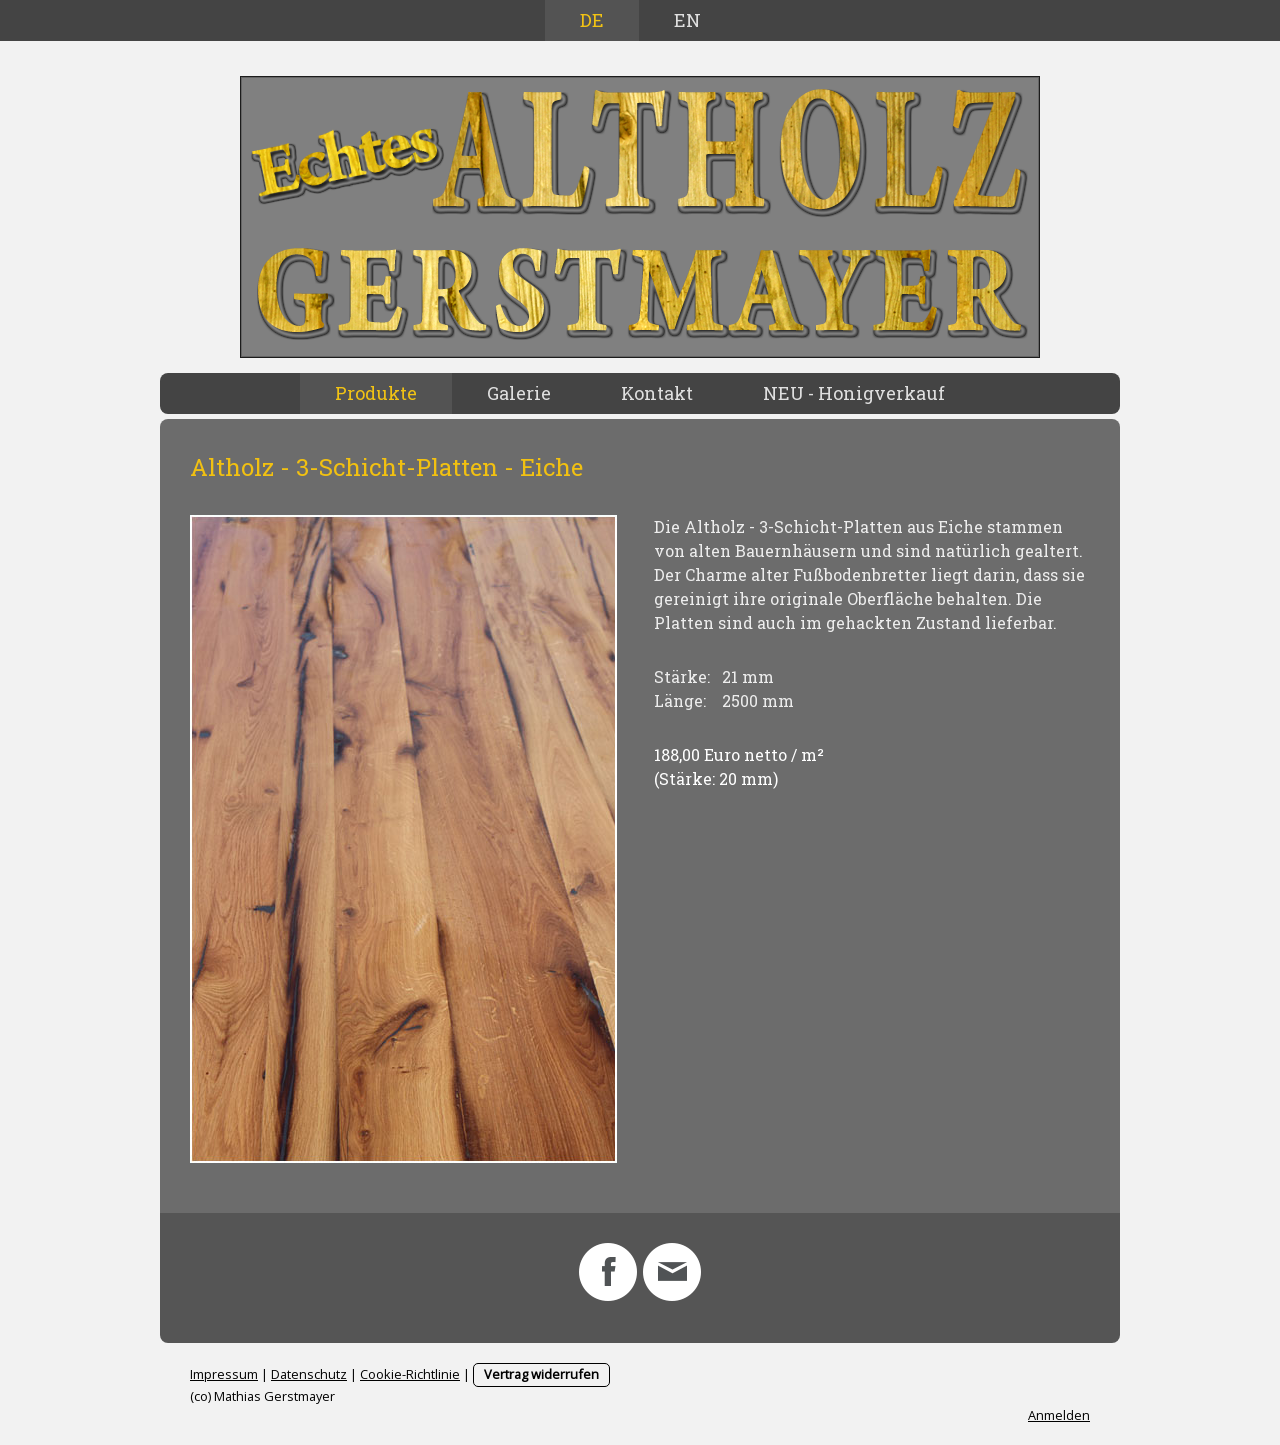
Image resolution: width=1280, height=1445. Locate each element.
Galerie (519, 393)
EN (687, 20)
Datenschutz (309, 1374)
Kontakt (657, 393)
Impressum (224, 1374)
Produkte (376, 393)
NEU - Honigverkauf (854, 393)
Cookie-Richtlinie (410, 1374)
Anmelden (1059, 1415)
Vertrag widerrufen (541, 1374)
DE (592, 20)
